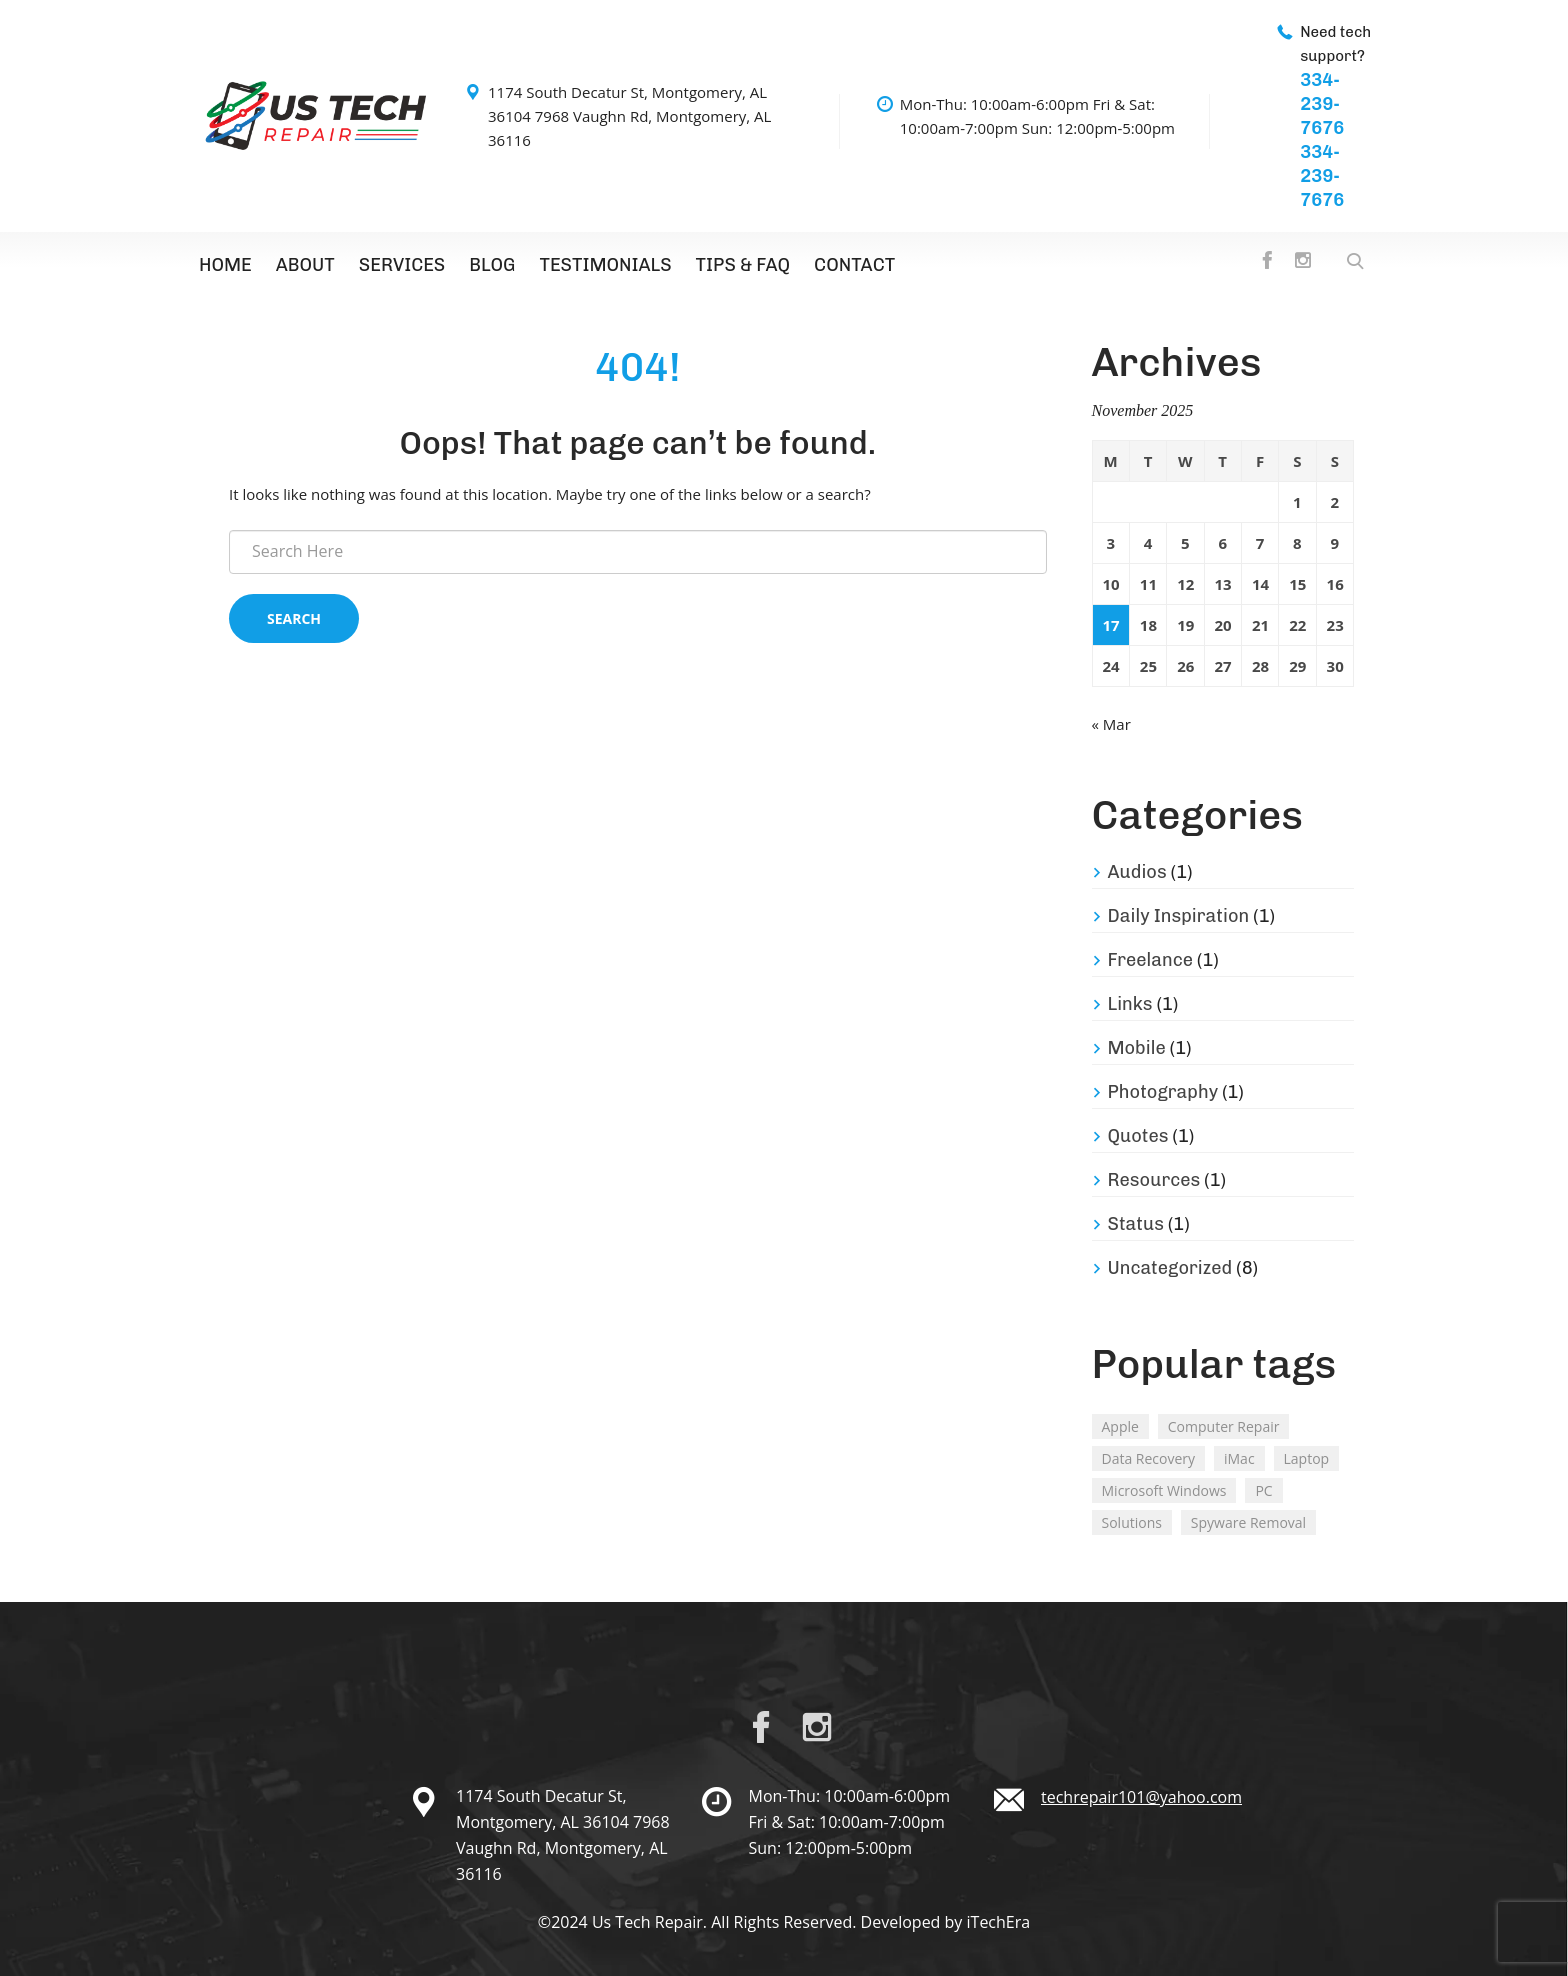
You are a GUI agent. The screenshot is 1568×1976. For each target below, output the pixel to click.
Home (225, 265)
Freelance (1151, 960)
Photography (1163, 1092)
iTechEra (999, 1922)
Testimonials (605, 265)
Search (294, 618)
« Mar (1111, 724)
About (305, 265)
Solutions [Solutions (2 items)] (1132, 1522)
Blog (492, 265)
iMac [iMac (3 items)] (1239, 1458)
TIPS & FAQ (743, 265)
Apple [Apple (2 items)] (1120, 1426)
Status (1136, 1224)
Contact (854, 265)
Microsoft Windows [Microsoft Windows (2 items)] (1164, 1490)
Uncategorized (1170, 1268)
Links (1130, 1004)
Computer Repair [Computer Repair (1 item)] (1224, 1426)
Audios (1137, 872)
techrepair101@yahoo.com (1141, 1797)
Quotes (1138, 1136)
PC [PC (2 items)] (1263, 1490)
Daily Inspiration (1179, 916)
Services (402, 265)
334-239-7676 (1322, 104)
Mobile (1137, 1048)
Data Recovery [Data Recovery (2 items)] (1149, 1458)
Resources (1154, 1180)
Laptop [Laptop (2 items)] (1307, 1458)
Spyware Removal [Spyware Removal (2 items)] (1248, 1522)
